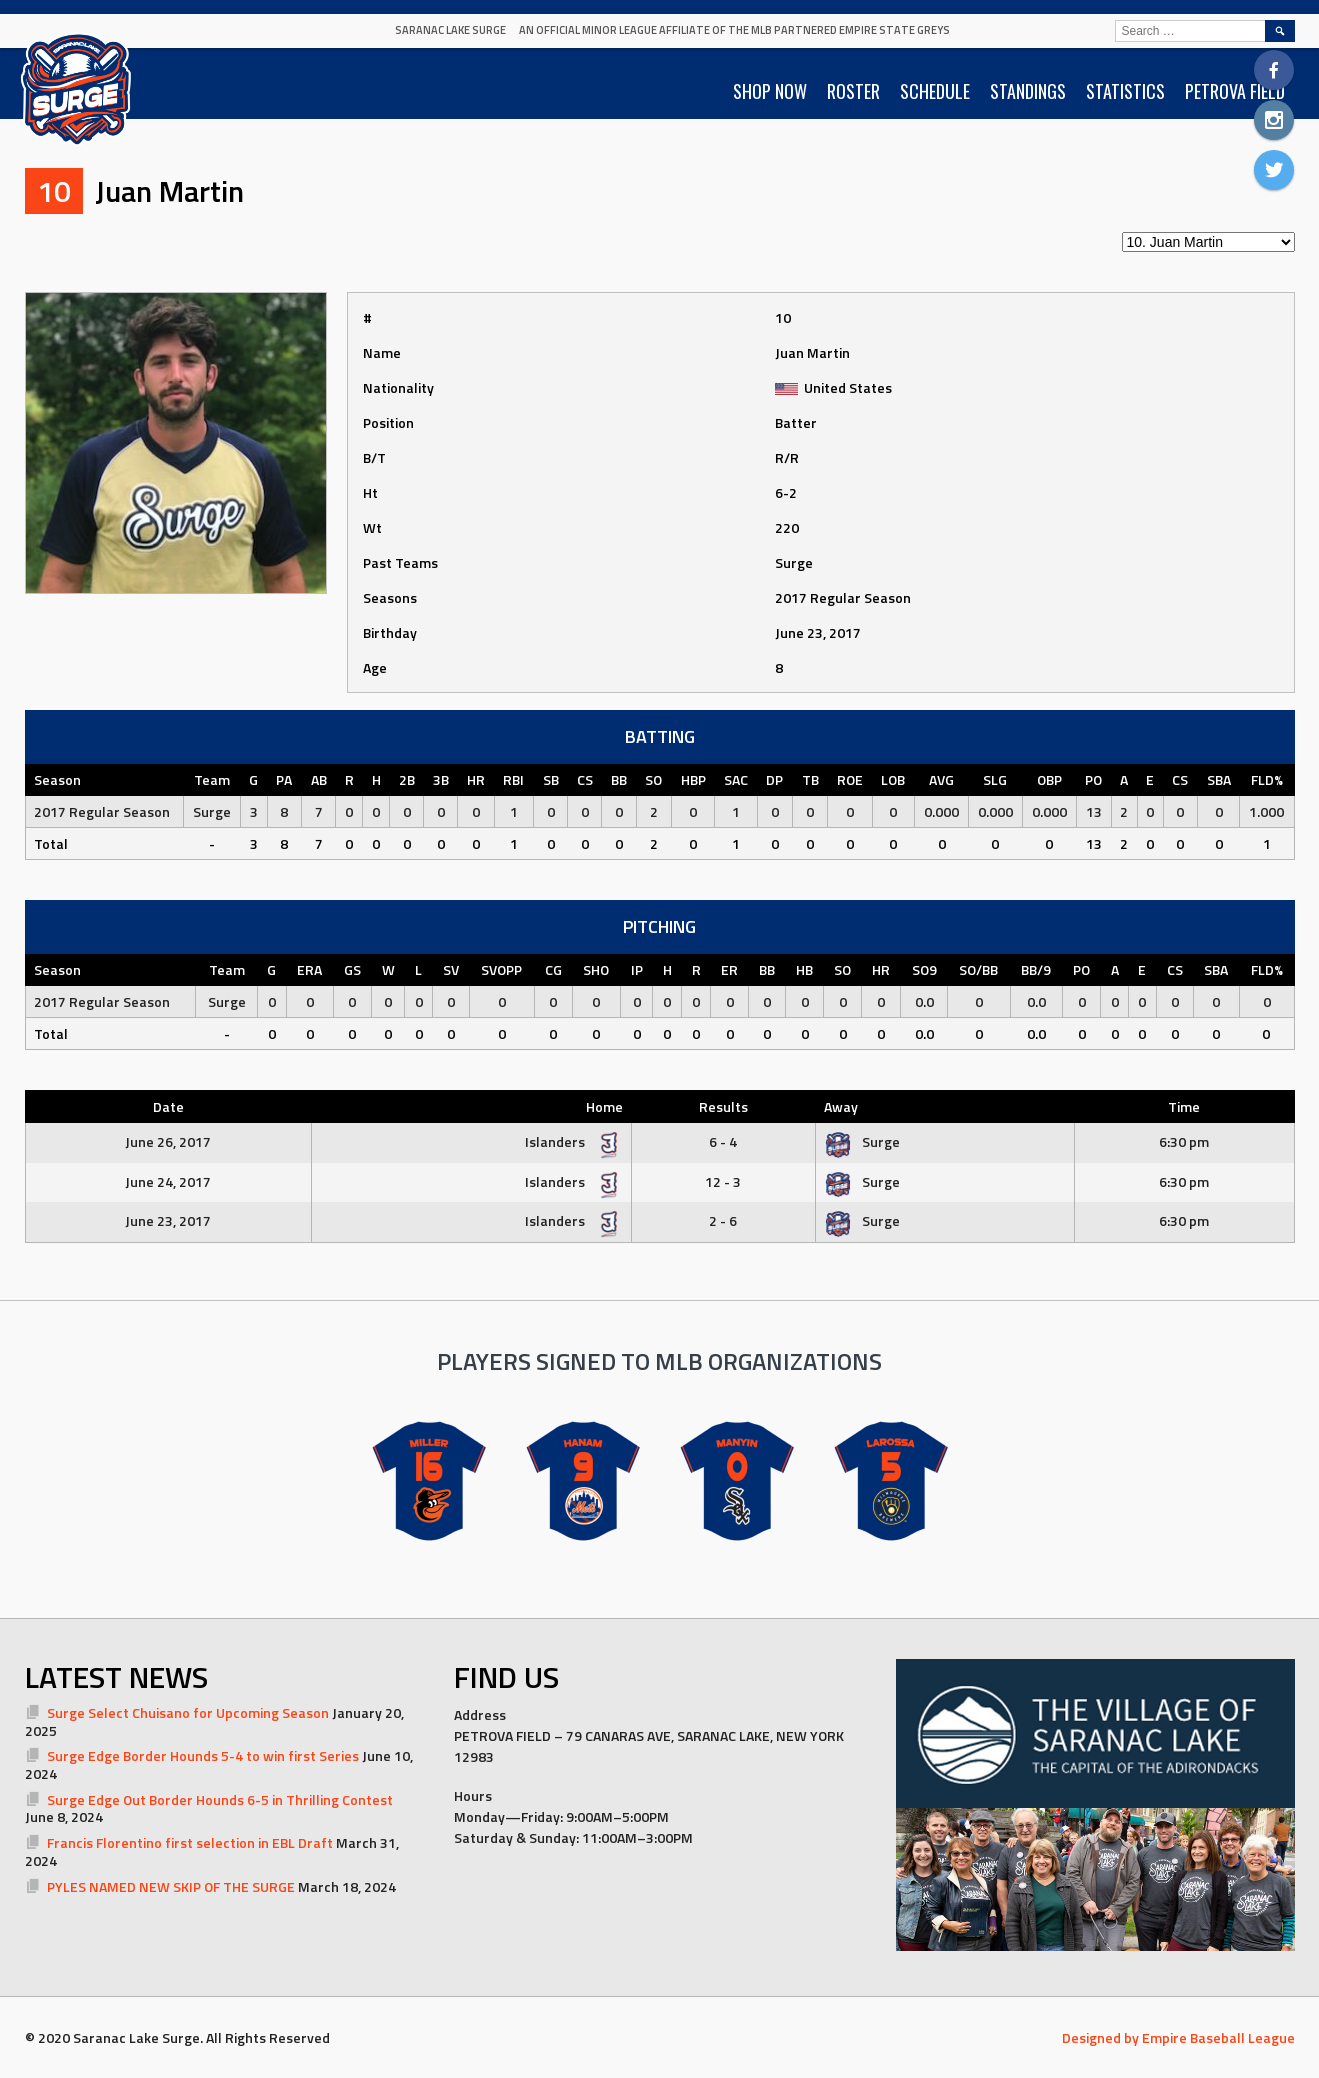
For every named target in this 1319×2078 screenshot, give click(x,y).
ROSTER (853, 91)
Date (168, 1106)
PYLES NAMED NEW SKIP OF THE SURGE (171, 1886)
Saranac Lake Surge (450, 30)
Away (841, 1106)
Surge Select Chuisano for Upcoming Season (188, 1712)
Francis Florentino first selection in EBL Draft (190, 1842)
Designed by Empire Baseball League (1178, 2037)
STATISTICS (1125, 91)
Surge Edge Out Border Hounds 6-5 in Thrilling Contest (220, 1799)
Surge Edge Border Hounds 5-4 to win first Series (203, 1755)
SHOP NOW (770, 91)
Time (1184, 1106)
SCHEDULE (935, 91)
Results (723, 1106)
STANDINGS (1028, 91)
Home (604, 1106)
